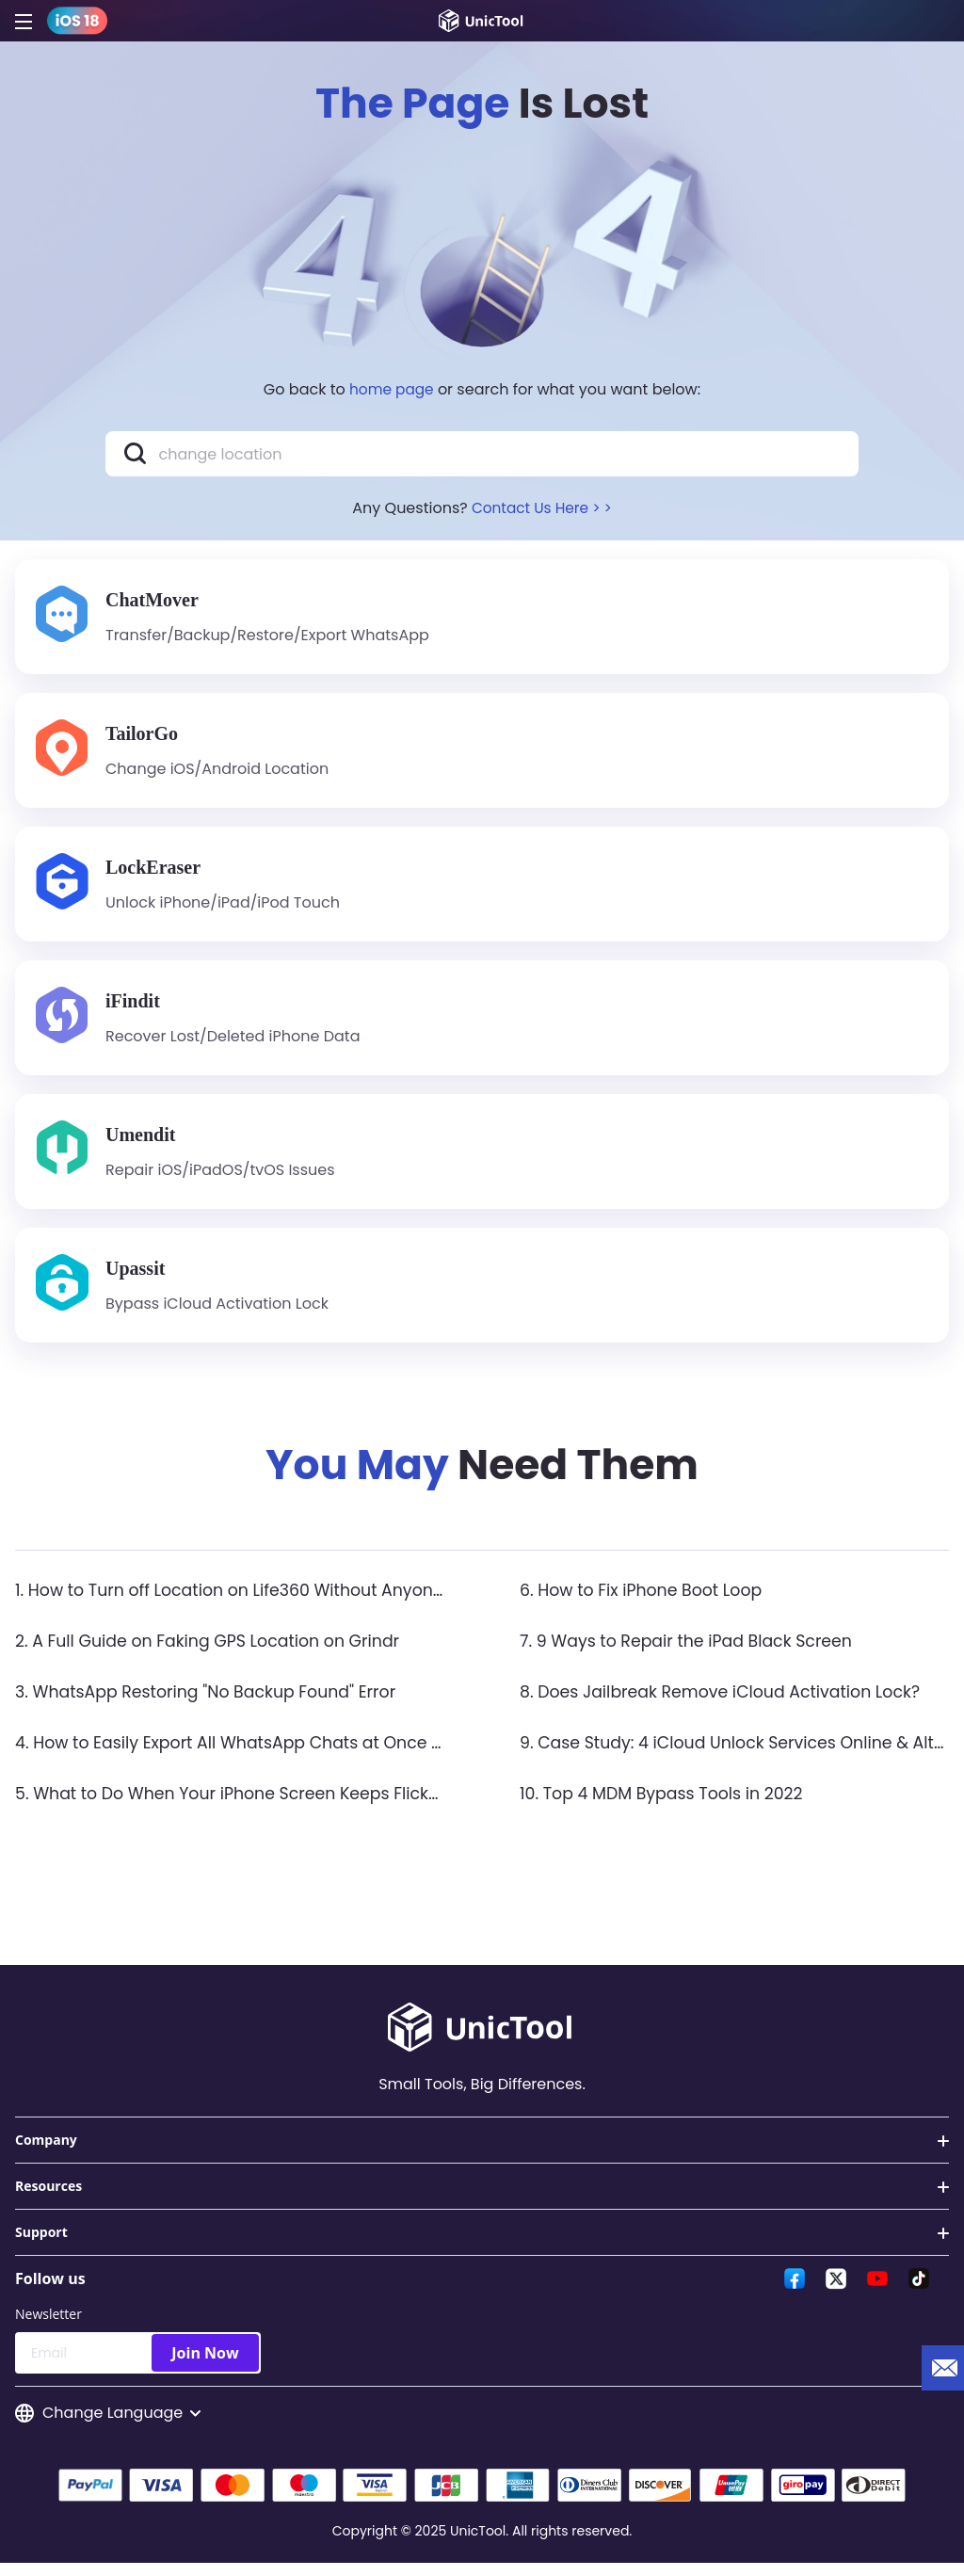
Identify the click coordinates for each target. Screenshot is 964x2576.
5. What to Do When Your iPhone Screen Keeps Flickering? (255, 1804)
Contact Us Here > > (542, 508)
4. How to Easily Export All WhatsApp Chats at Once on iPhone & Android (317, 1753)
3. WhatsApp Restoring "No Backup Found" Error (212, 1703)
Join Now (204, 2364)
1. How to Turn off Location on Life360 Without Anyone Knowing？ (284, 1601)
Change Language (108, 2425)
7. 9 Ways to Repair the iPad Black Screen (692, 1652)
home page (391, 389)
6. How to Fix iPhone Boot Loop (645, 1601)
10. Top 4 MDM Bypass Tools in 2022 (666, 1804)
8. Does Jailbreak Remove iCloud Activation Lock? (727, 1703)
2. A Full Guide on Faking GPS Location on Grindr (214, 1652)
